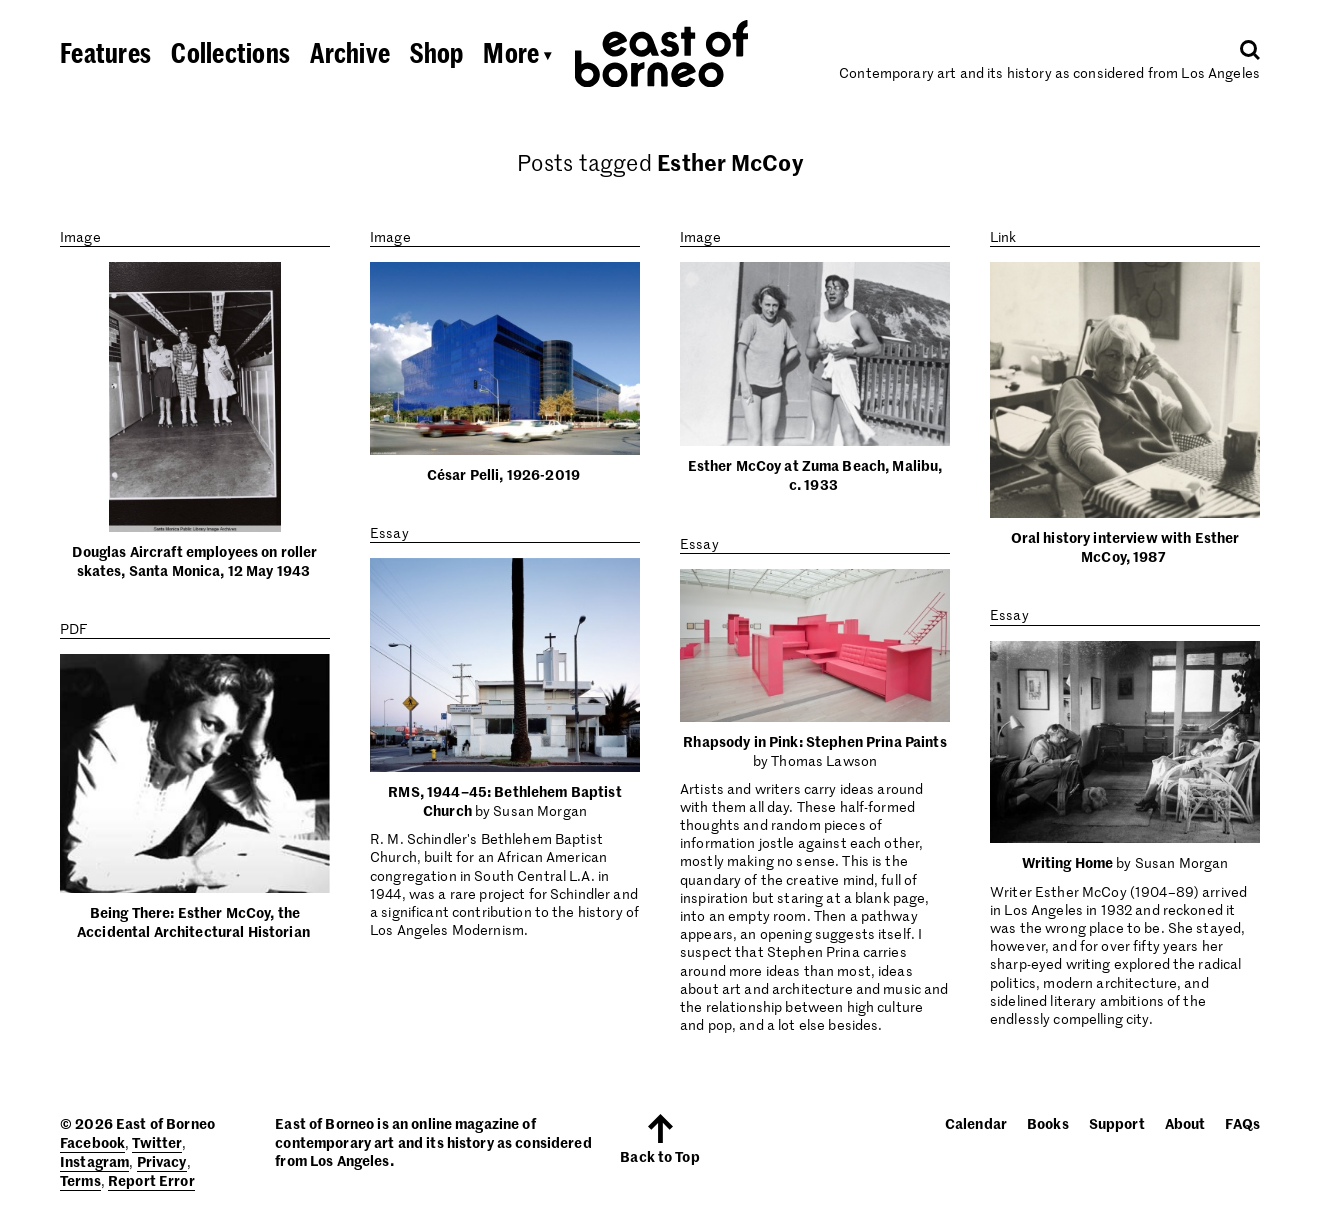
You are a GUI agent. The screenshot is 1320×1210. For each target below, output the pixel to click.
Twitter (157, 1142)
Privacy (162, 1161)
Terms (80, 1180)
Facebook (92, 1142)
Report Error (151, 1180)
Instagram (94, 1161)
